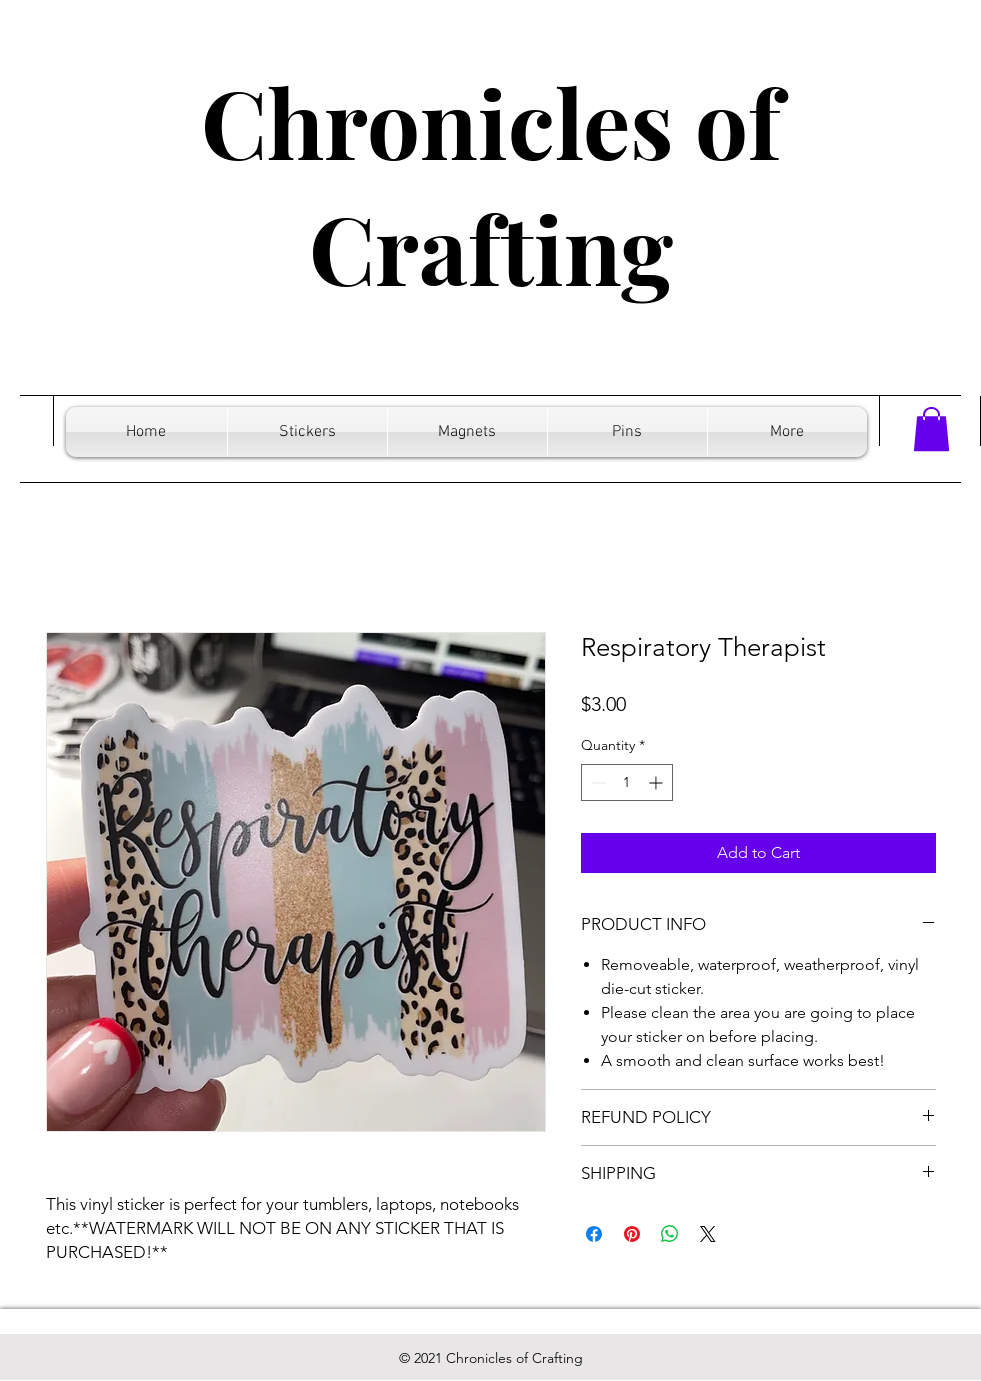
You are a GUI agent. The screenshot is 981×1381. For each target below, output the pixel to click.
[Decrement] (596, 782)
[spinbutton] (627, 782)
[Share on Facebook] (594, 1234)
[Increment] (657, 782)
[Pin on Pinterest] (632, 1234)
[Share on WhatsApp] (670, 1234)
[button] (931, 429)
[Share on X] (708, 1234)
